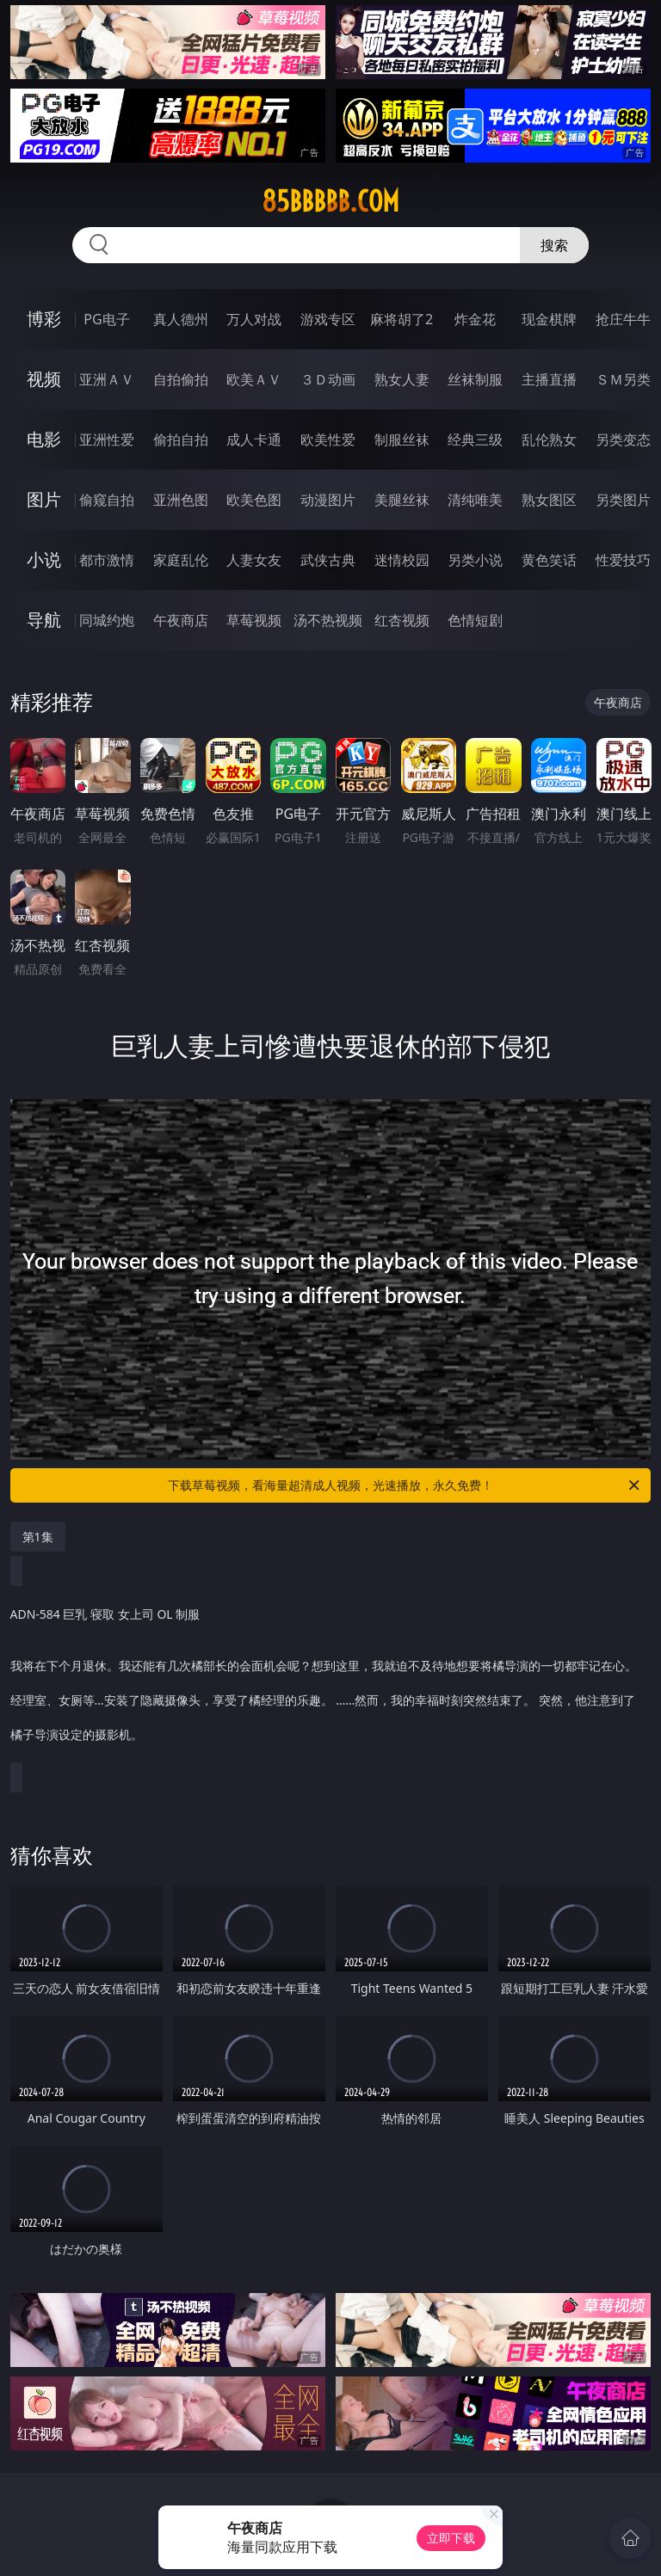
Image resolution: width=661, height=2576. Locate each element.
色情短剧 (475, 620)
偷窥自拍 (106, 499)
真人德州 (180, 319)
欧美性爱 (327, 439)
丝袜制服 (475, 379)
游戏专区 (327, 319)
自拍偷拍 (180, 379)
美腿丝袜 (401, 499)
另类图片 (623, 499)
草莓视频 (253, 620)
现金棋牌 (549, 319)
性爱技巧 (623, 559)
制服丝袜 (401, 439)
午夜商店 (180, 620)
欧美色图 (253, 499)
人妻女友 (253, 559)
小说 (44, 559)
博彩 (44, 318)
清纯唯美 (475, 499)
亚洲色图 (180, 499)
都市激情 (106, 559)
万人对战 (253, 319)
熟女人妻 (401, 379)
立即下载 (451, 2538)
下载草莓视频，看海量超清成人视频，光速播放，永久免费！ (405, 1485)
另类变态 (623, 439)
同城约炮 (106, 620)
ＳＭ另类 (623, 379)
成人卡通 (253, 439)
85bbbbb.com (330, 201)
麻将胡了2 (401, 319)
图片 (44, 499)
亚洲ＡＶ (106, 379)
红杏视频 (401, 620)
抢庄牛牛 (623, 319)
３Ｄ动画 (327, 379)
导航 (44, 619)
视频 (44, 378)
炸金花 (475, 319)
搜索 (554, 245)
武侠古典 (327, 559)
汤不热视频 (327, 620)
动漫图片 (327, 499)
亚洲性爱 (106, 439)
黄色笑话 (549, 559)
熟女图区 (549, 499)
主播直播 (549, 379)
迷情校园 (401, 559)
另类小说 (475, 559)
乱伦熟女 (549, 439)
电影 (44, 439)
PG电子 (106, 319)
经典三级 (475, 439)
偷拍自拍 (180, 439)
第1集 (37, 1536)
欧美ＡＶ (253, 379)
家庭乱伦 (180, 559)
